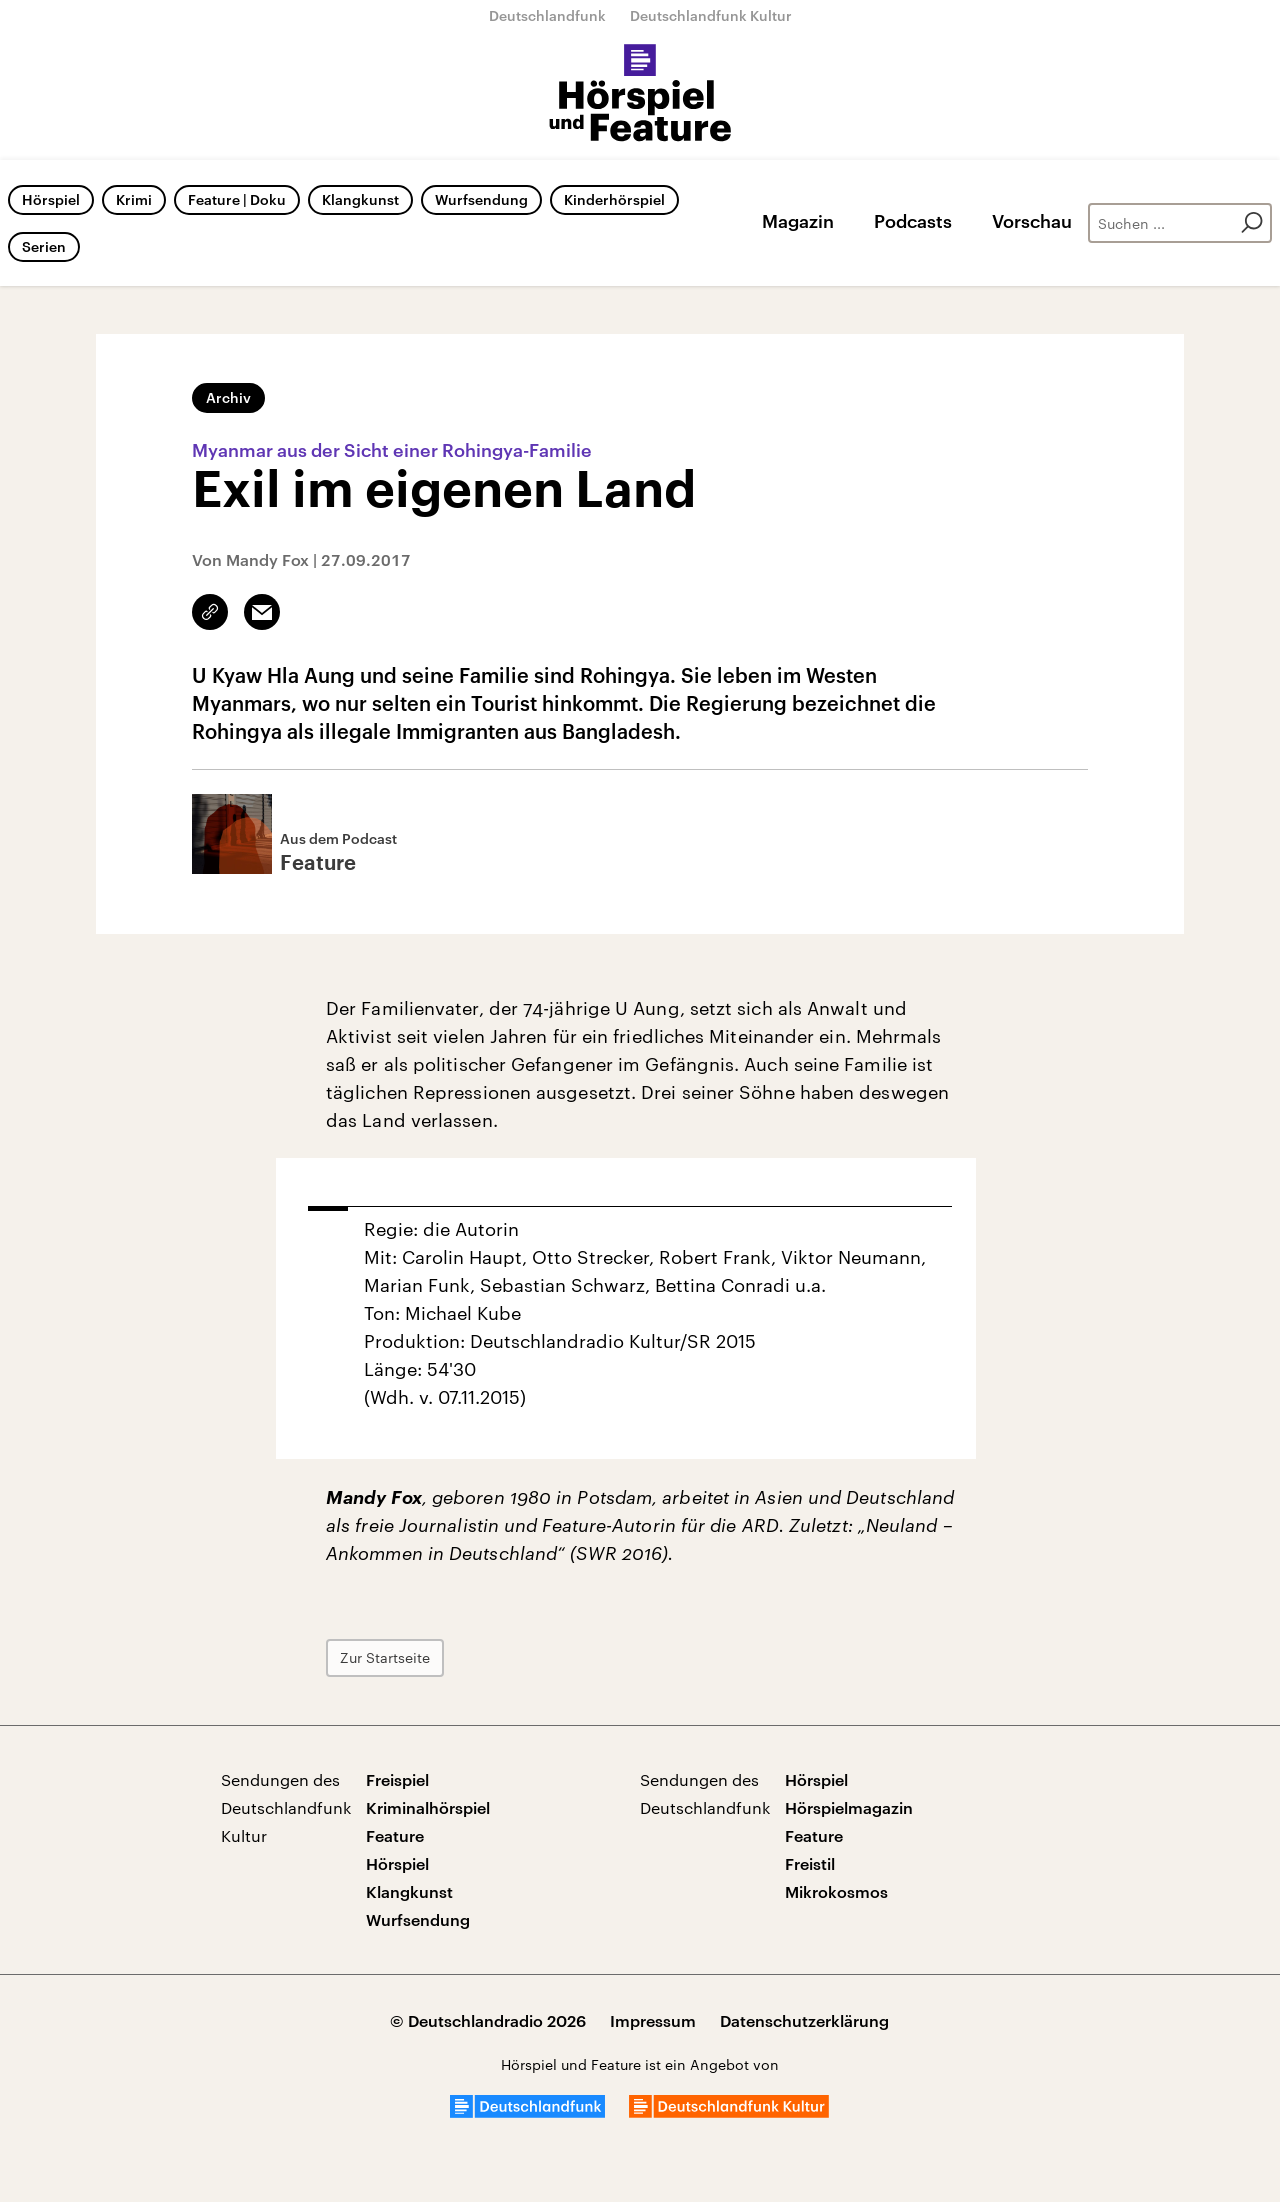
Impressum (653, 2020)
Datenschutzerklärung (804, 2020)
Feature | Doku (237, 199)
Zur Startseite (385, 1657)
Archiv (228, 397)
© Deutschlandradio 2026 (488, 2020)
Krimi (134, 199)
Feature (395, 1835)
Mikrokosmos (836, 1891)
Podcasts (913, 221)
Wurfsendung (481, 199)
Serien (44, 246)
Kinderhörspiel (614, 199)
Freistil (810, 1863)
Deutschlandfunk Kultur (711, 15)
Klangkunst (360, 199)
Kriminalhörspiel (428, 1807)
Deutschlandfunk (547, 15)
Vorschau (1032, 221)
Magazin (798, 221)
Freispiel (397, 1779)
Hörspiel (51, 199)
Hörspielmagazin (849, 1807)
